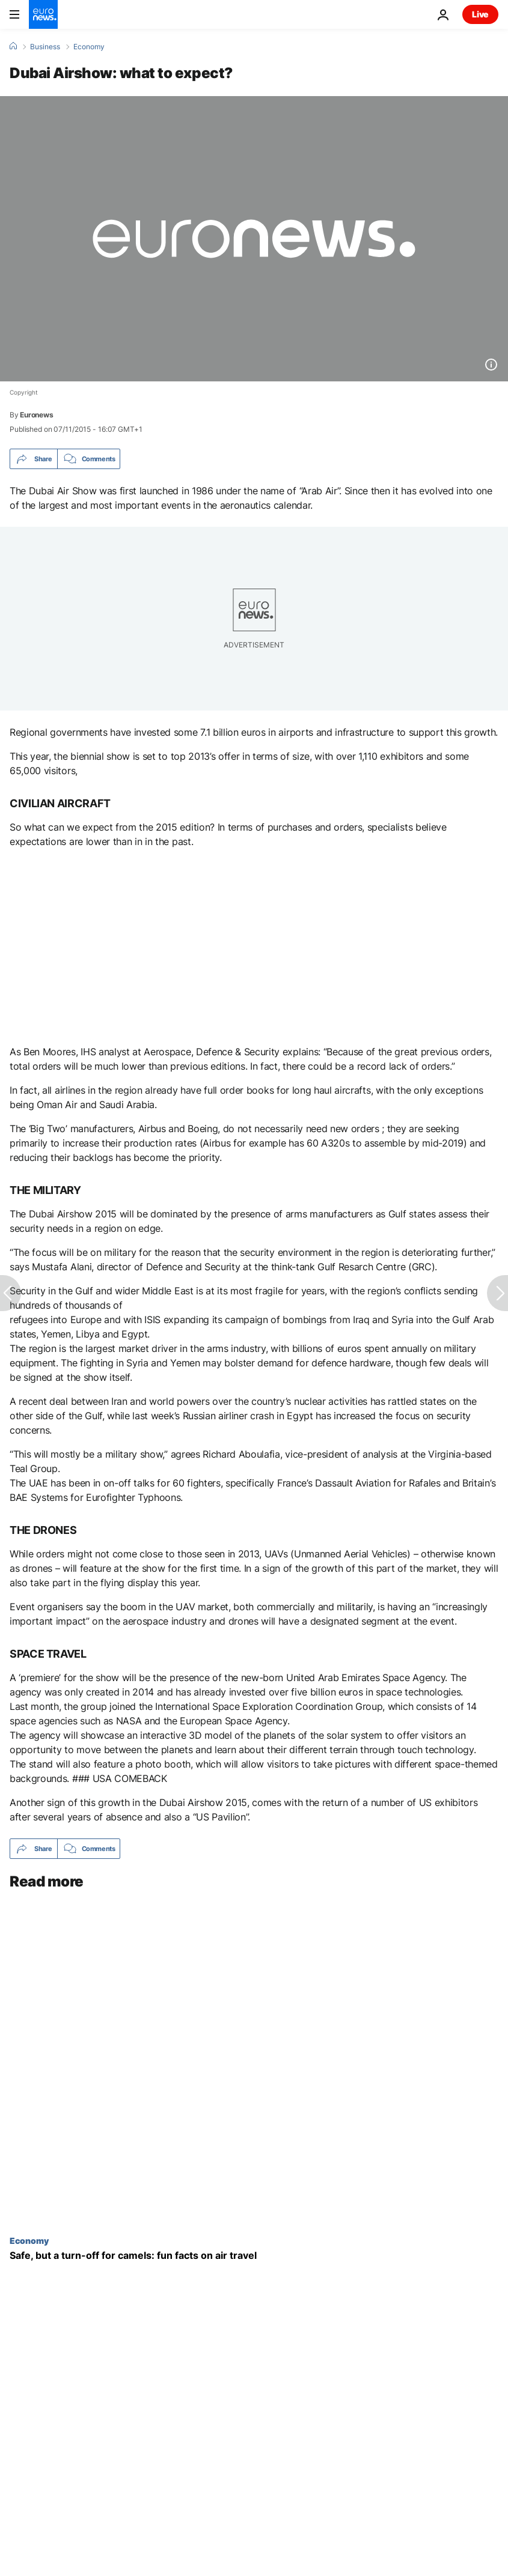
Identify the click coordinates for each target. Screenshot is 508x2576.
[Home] (13, 46)
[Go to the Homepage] (43, 14)
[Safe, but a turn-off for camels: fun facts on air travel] (254, 2255)
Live (480, 14)
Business (45, 46)
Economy (89, 46)
